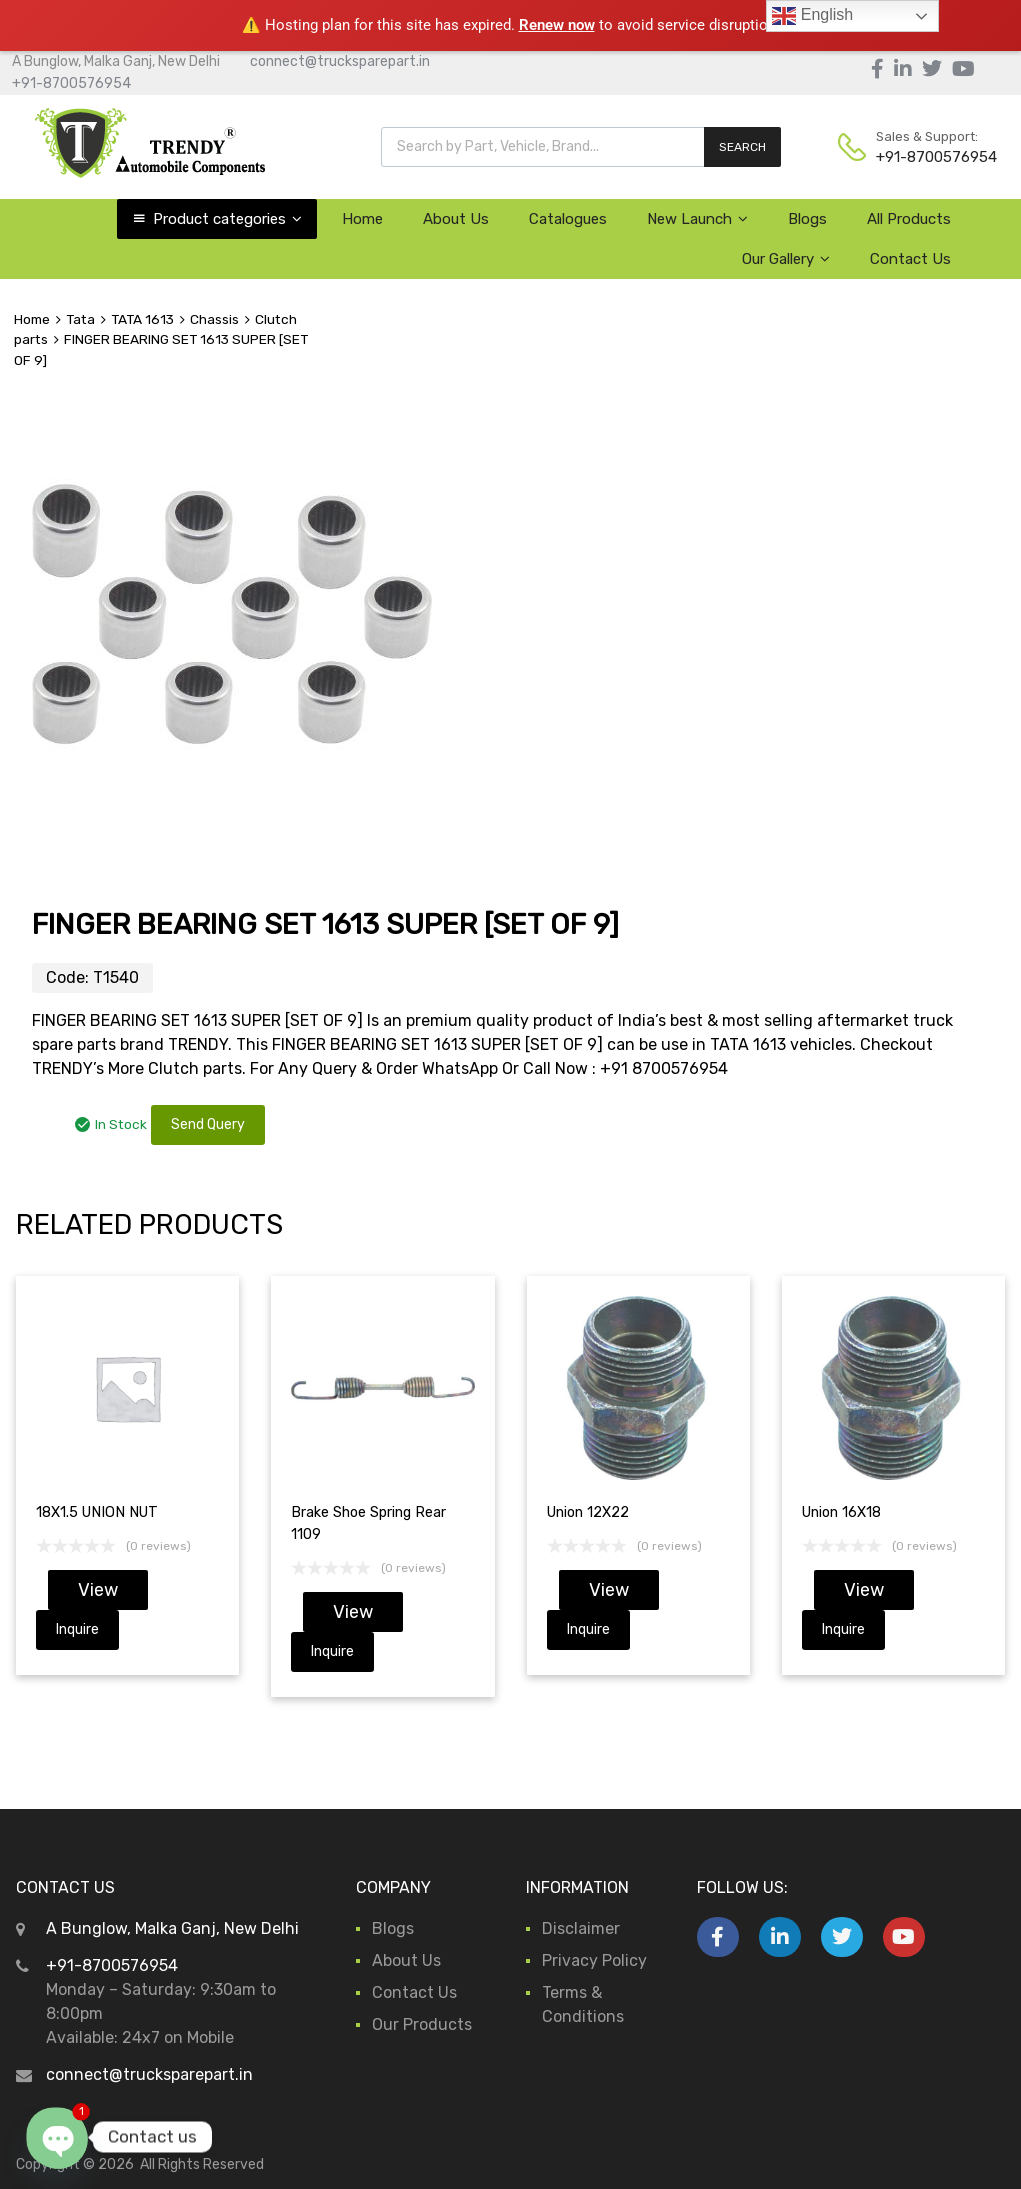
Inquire (77, 1629)
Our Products (422, 2024)
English (812, 16)
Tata (80, 319)
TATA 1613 (142, 319)
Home (362, 219)
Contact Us (910, 259)
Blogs (807, 219)
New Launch (697, 219)
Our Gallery (786, 259)
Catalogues (568, 219)
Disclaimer (581, 1928)
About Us (456, 219)
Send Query (208, 1124)
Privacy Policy (594, 1960)
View (98, 1590)
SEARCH (742, 147)
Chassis (214, 319)
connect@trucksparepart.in (340, 61)
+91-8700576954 (71, 83)
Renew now (557, 25)
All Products (909, 219)
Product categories (227, 219)
